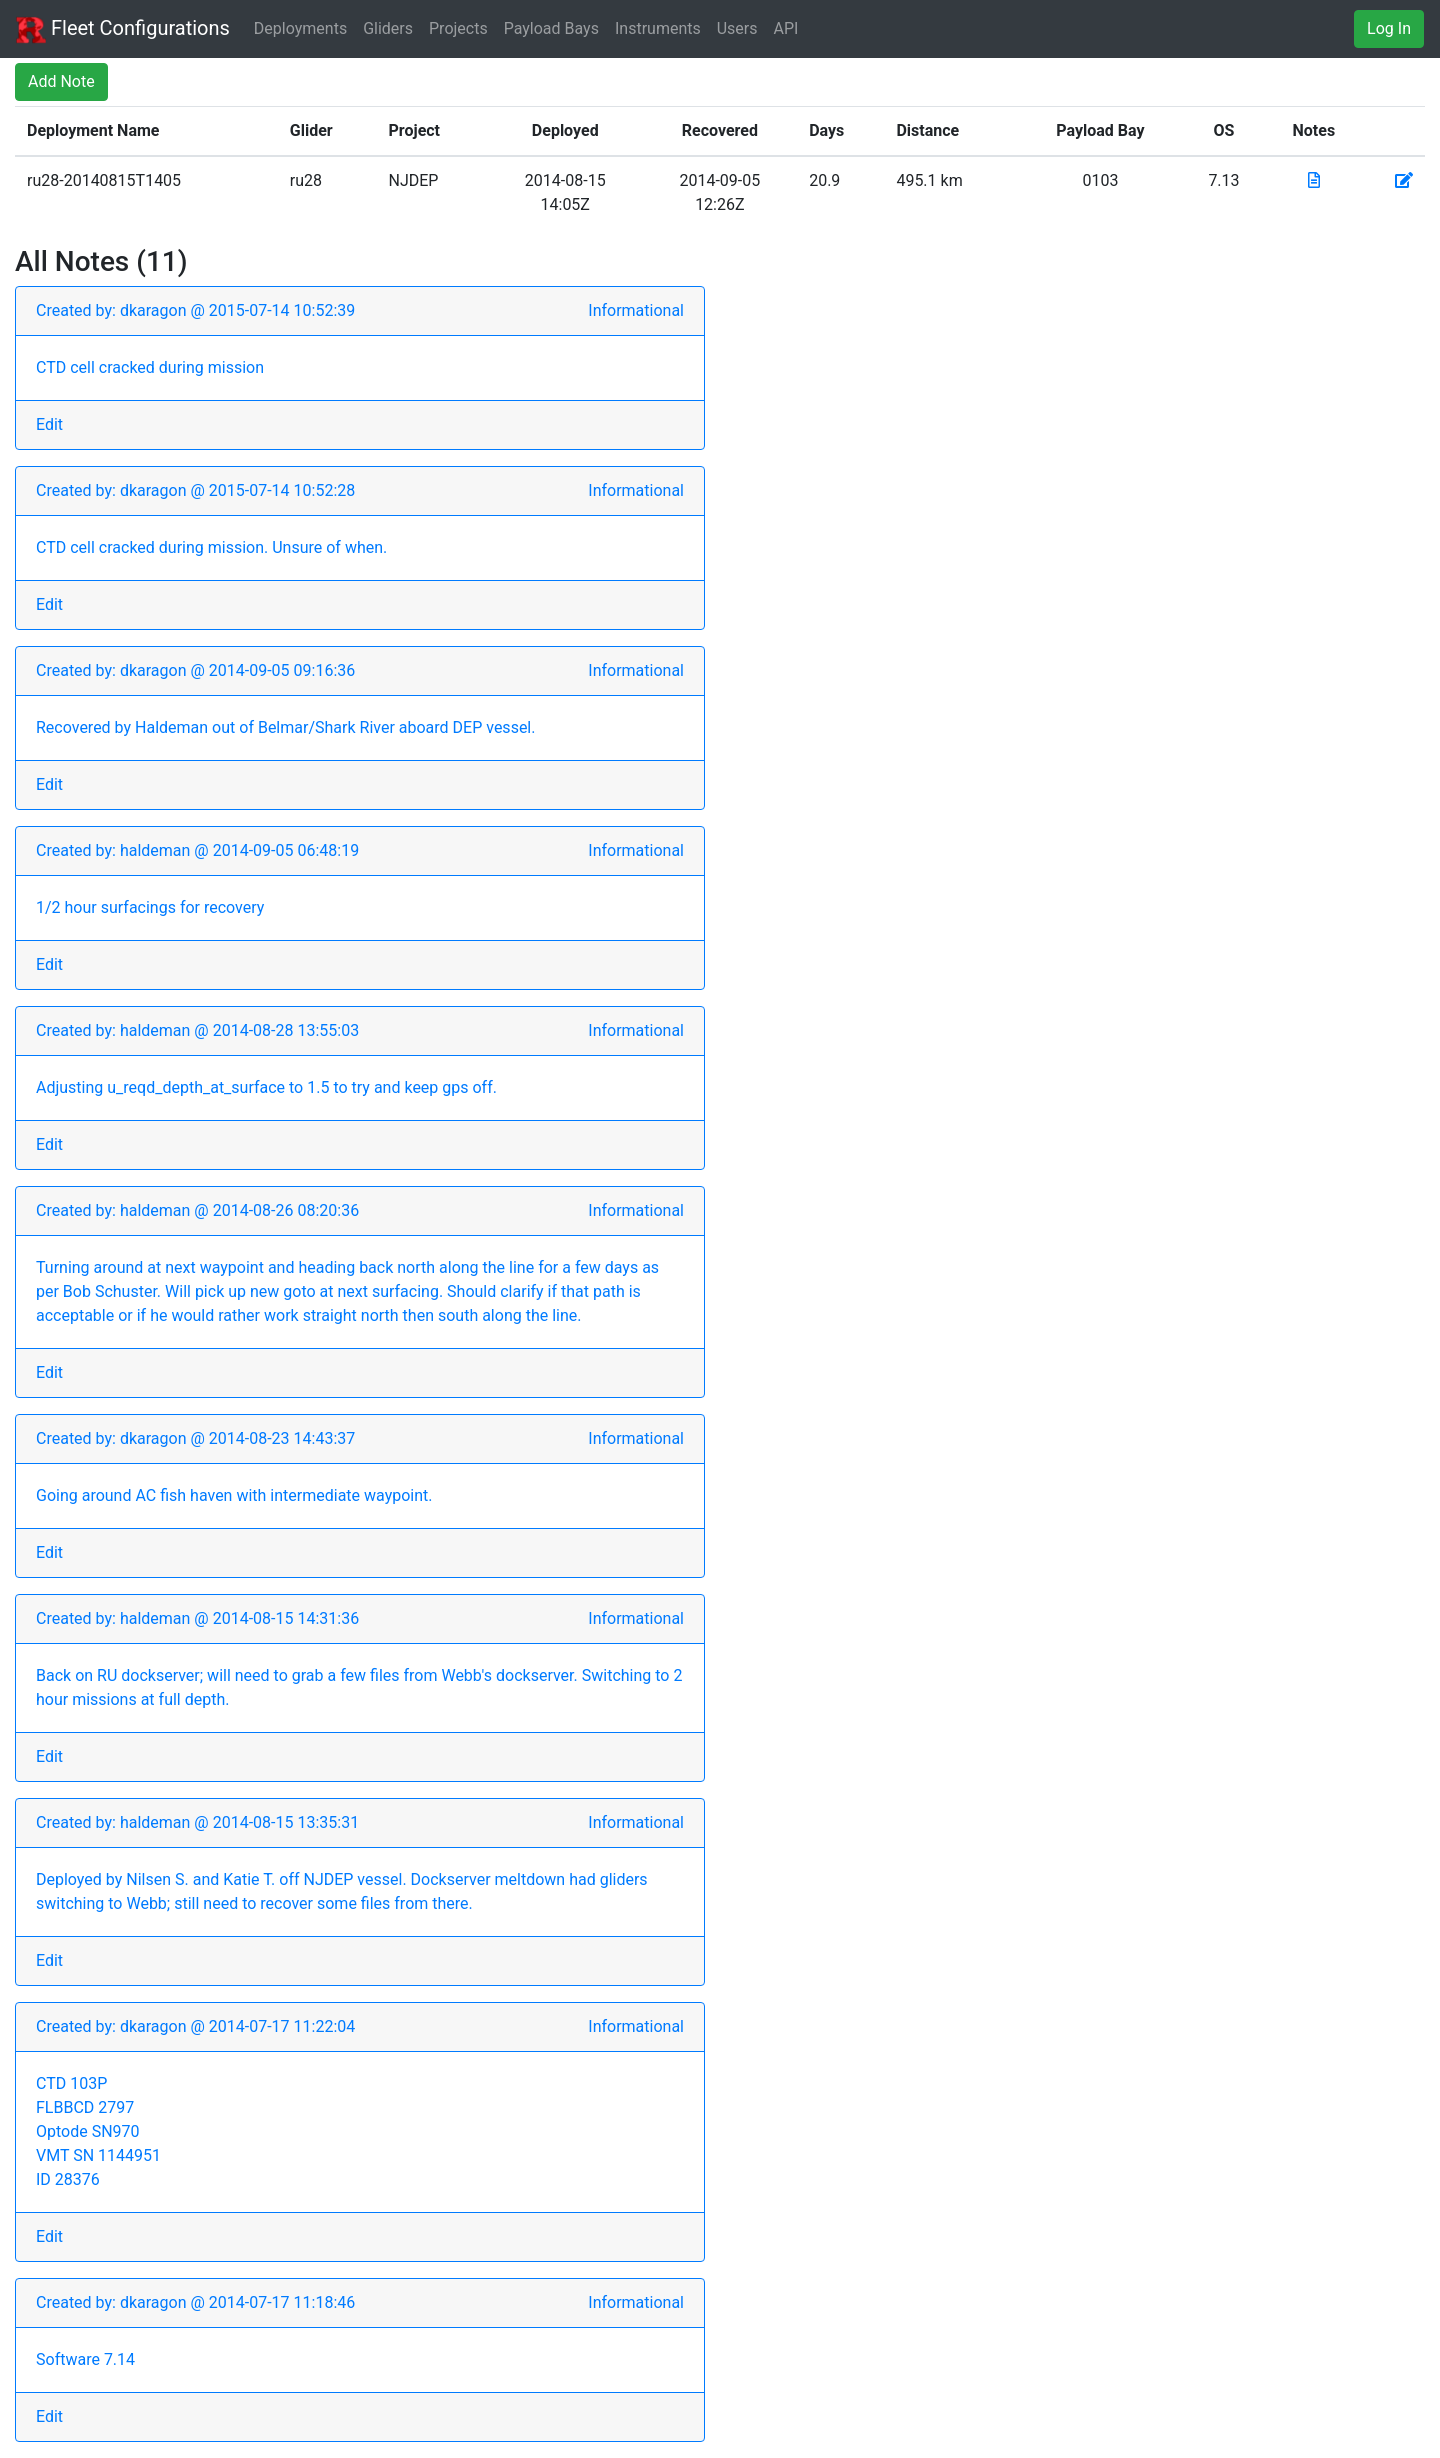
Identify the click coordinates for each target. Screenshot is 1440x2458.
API (786, 28)
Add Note (61, 81)
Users (737, 28)
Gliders (388, 28)
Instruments (658, 28)
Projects (458, 28)
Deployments (300, 28)
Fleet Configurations (123, 30)
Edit (49, 424)
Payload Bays (551, 28)
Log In (1389, 28)
